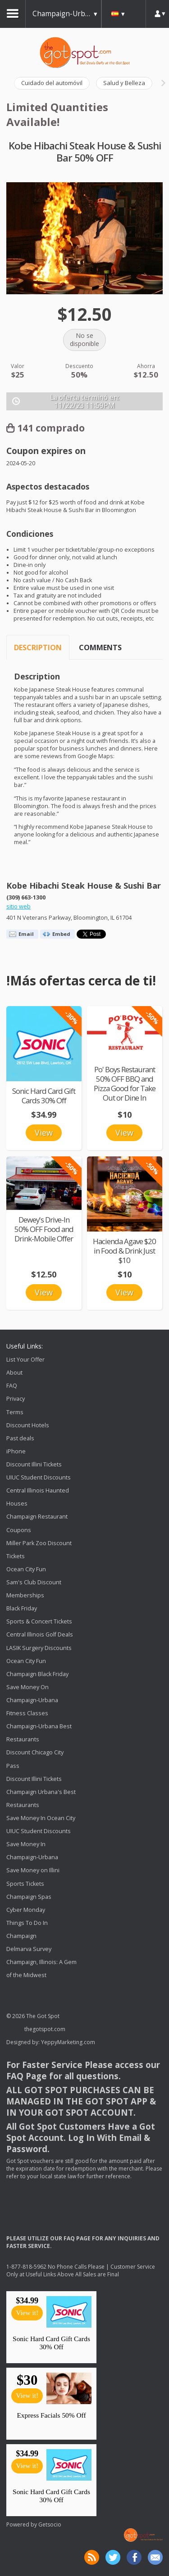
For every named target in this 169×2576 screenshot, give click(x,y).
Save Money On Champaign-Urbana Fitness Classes (32, 1700)
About (14, 1372)
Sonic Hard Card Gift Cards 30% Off (43, 1096)
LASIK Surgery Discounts (39, 1648)
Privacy (15, 1399)
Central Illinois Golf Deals (39, 1635)
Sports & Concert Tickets (39, 1621)
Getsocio (49, 2524)
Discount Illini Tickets (34, 1464)
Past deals (20, 1438)
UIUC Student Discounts (38, 1477)
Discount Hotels (27, 1425)
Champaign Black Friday (37, 1674)
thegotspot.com (44, 2029)
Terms (14, 1412)
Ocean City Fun (26, 1569)
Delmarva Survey (28, 1949)
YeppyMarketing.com (68, 2042)
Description (38, 647)
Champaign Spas (28, 1897)
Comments (100, 647)
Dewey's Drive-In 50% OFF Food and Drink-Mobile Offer (43, 1229)
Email (26, 934)
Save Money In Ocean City (40, 1818)
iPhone (16, 1451)
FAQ (11, 1386)
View (44, 1132)
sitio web (18, 906)
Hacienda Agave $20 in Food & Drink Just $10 (124, 1250)
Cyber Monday (25, 1910)
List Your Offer (25, 1359)
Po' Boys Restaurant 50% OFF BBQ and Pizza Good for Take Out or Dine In (124, 1083)
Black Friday (21, 1608)
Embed (61, 934)
